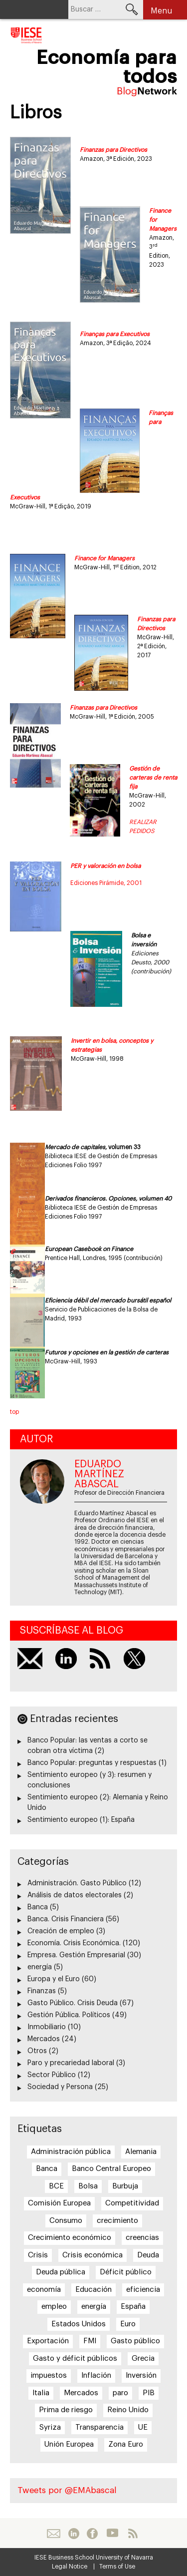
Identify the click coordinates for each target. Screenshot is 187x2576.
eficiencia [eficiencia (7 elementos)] (143, 2289)
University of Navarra (124, 2558)
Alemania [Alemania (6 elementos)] (141, 2151)
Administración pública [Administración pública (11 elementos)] (71, 2151)
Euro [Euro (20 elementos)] (128, 2324)
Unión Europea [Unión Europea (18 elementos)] (69, 2444)
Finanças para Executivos (115, 334)
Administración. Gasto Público (77, 1883)
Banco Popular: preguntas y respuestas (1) (97, 1762)
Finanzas (41, 1991)
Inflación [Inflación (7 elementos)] (96, 2375)
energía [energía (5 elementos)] (93, 2306)
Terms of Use (117, 2567)
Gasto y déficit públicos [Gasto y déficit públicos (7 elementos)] (75, 2358)
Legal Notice (69, 2567)
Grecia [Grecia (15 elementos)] (143, 2358)
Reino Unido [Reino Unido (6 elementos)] (128, 2410)
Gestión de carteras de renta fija (153, 778)
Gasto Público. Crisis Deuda (72, 2003)
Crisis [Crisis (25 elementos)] (38, 2255)
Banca (37, 1907)
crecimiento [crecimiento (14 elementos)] (117, 2220)
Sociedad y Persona (60, 2087)
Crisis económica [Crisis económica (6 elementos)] (92, 2255)
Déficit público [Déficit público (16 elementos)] (126, 2272)
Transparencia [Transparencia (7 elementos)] (99, 2427)
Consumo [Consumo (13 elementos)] (65, 2220)
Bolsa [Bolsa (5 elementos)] (88, 2186)
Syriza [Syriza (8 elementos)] (50, 2427)
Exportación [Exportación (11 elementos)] (48, 2341)
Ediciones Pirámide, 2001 (106, 883)
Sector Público (51, 2075)
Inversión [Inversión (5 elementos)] (141, 2375)
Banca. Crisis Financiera (65, 1919)
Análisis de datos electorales (74, 1895)
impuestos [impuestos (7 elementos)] (48, 2375)
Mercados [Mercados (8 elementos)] (81, 2393)
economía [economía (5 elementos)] (44, 2289)
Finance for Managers (104, 558)
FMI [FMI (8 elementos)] (89, 2341)
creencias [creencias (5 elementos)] (142, 2237)
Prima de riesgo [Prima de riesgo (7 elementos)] (66, 2410)
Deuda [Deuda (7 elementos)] (148, 2255)
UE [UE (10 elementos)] (143, 2427)
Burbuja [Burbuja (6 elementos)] (125, 2186)
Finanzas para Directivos (113, 150)
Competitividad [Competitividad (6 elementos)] (132, 2203)
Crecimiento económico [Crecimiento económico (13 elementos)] (69, 2237)
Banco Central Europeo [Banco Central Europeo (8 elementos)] (111, 2168)
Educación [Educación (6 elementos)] (93, 2289)
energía (39, 1967)
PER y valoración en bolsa (105, 866)
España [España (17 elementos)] (133, 2306)
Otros (37, 2051)
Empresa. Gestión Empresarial (76, 1955)
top (14, 1412)
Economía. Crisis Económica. (74, 1943)
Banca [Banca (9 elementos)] (46, 2168)
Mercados (43, 2039)
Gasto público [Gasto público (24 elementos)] (135, 2341)
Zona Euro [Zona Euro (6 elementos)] (125, 2444)
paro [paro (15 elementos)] (120, 2393)
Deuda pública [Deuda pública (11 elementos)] (60, 2272)
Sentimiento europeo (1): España (81, 1819)
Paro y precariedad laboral (70, 2063)
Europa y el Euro (53, 1979)
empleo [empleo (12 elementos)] (54, 2306)
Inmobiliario (46, 2027)
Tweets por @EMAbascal (67, 2490)
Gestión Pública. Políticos (68, 2015)
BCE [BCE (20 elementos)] (56, 2186)
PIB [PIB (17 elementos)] (149, 2393)
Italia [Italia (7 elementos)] (40, 2393)
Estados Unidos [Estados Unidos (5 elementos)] (78, 2324)
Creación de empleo (60, 1931)
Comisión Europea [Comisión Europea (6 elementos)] (59, 2203)
